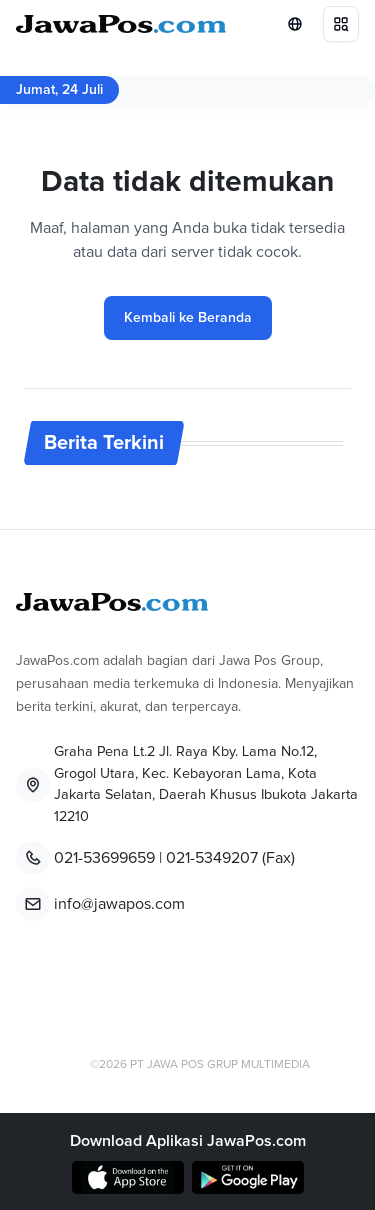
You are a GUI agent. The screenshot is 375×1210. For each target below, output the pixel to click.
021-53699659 (104, 858)
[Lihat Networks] (295, 24)
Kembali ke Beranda (188, 318)
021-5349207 (212, 858)
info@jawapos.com (119, 904)
